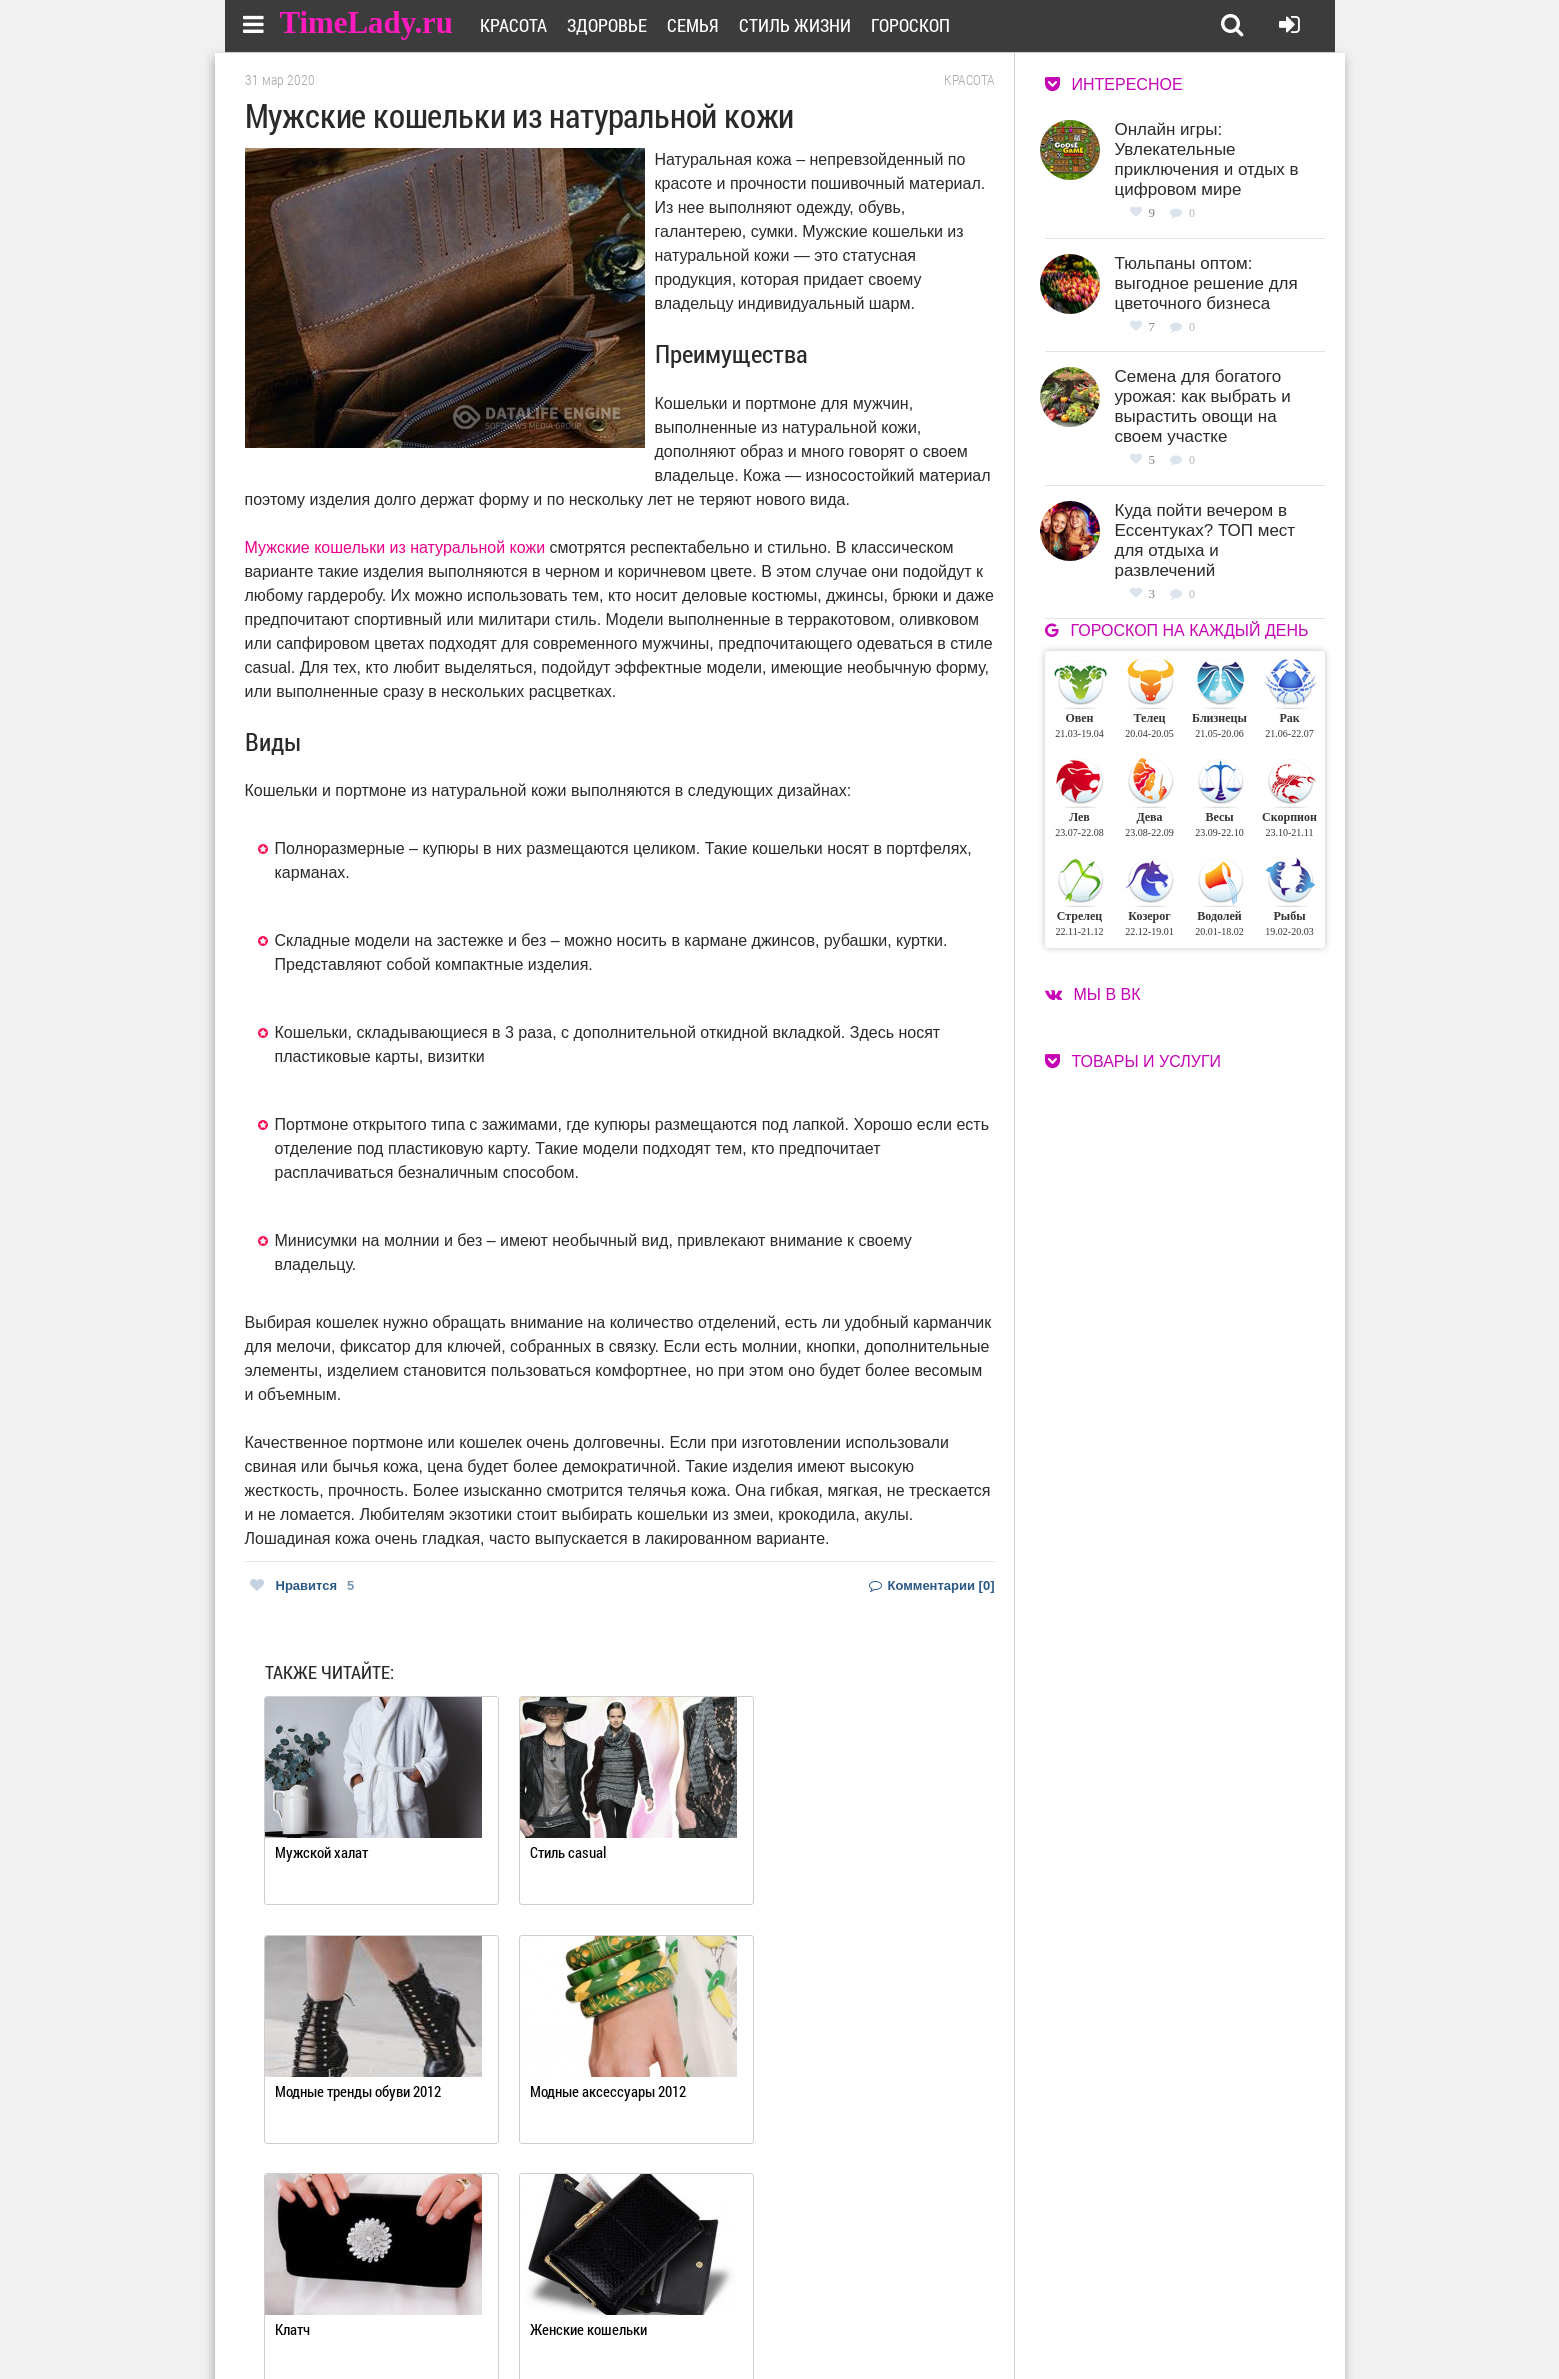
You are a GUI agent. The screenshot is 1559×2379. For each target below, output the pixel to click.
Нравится (302, 1585)
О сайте (700, 2295)
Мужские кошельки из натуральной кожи (395, 547)
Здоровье (612, 25)
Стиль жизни (800, 25)
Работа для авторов (880, 2295)
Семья (698, 25)
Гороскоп (915, 25)
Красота (518, 25)
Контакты (708, 2320)
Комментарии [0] (932, 1585)
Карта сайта (857, 2320)
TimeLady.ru (367, 22)
